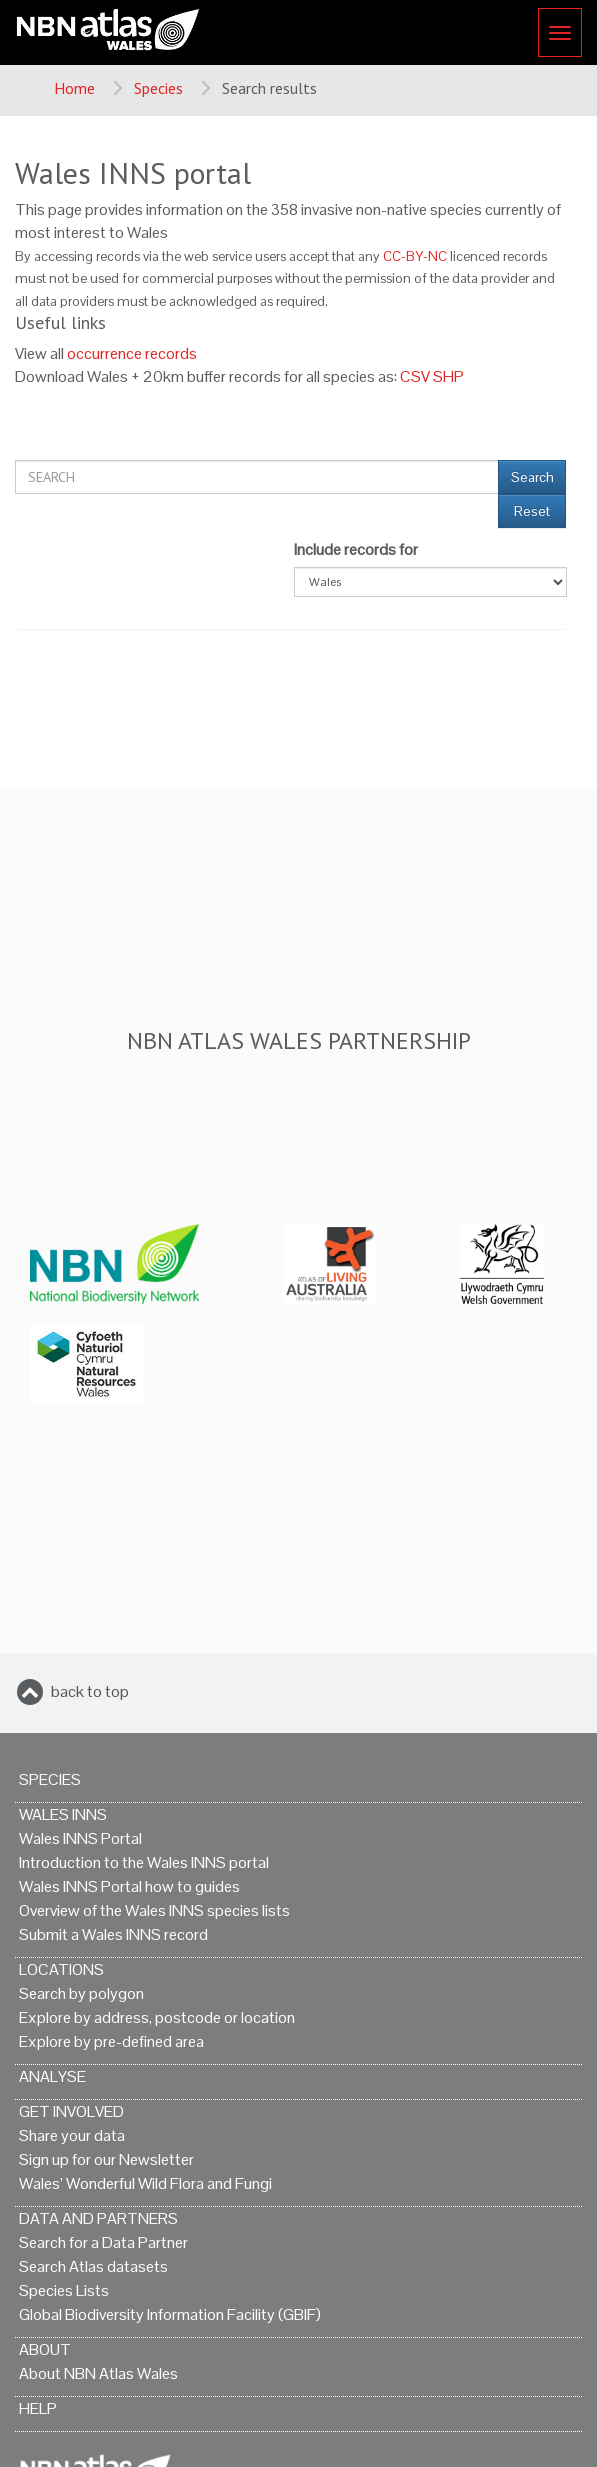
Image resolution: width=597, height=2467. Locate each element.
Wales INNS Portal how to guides (129, 1886)
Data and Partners (98, 2218)
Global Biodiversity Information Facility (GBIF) (170, 2314)
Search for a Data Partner (103, 2242)
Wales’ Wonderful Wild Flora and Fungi (145, 2183)
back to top (90, 1691)
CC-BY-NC (415, 256)
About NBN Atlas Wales (98, 2373)
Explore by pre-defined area (111, 2041)
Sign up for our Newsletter (106, 2159)
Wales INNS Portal (80, 1838)
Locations (61, 1969)
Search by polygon (81, 1993)
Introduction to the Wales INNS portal (144, 1862)
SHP (448, 376)
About (45, 2349)
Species (158, 88)
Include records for (356, 549)
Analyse (52, 2076)
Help (38, 2408)
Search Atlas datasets (93, 2266)
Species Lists (64, 2290)
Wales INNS (63, 1814)
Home (74, 88)
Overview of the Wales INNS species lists (154, 1910)
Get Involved (71, 2111)
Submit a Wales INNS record (113, 1934)
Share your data (72, 2135)
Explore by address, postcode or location (157, 2017)
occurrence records (132, 353)
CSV (415, 376)
